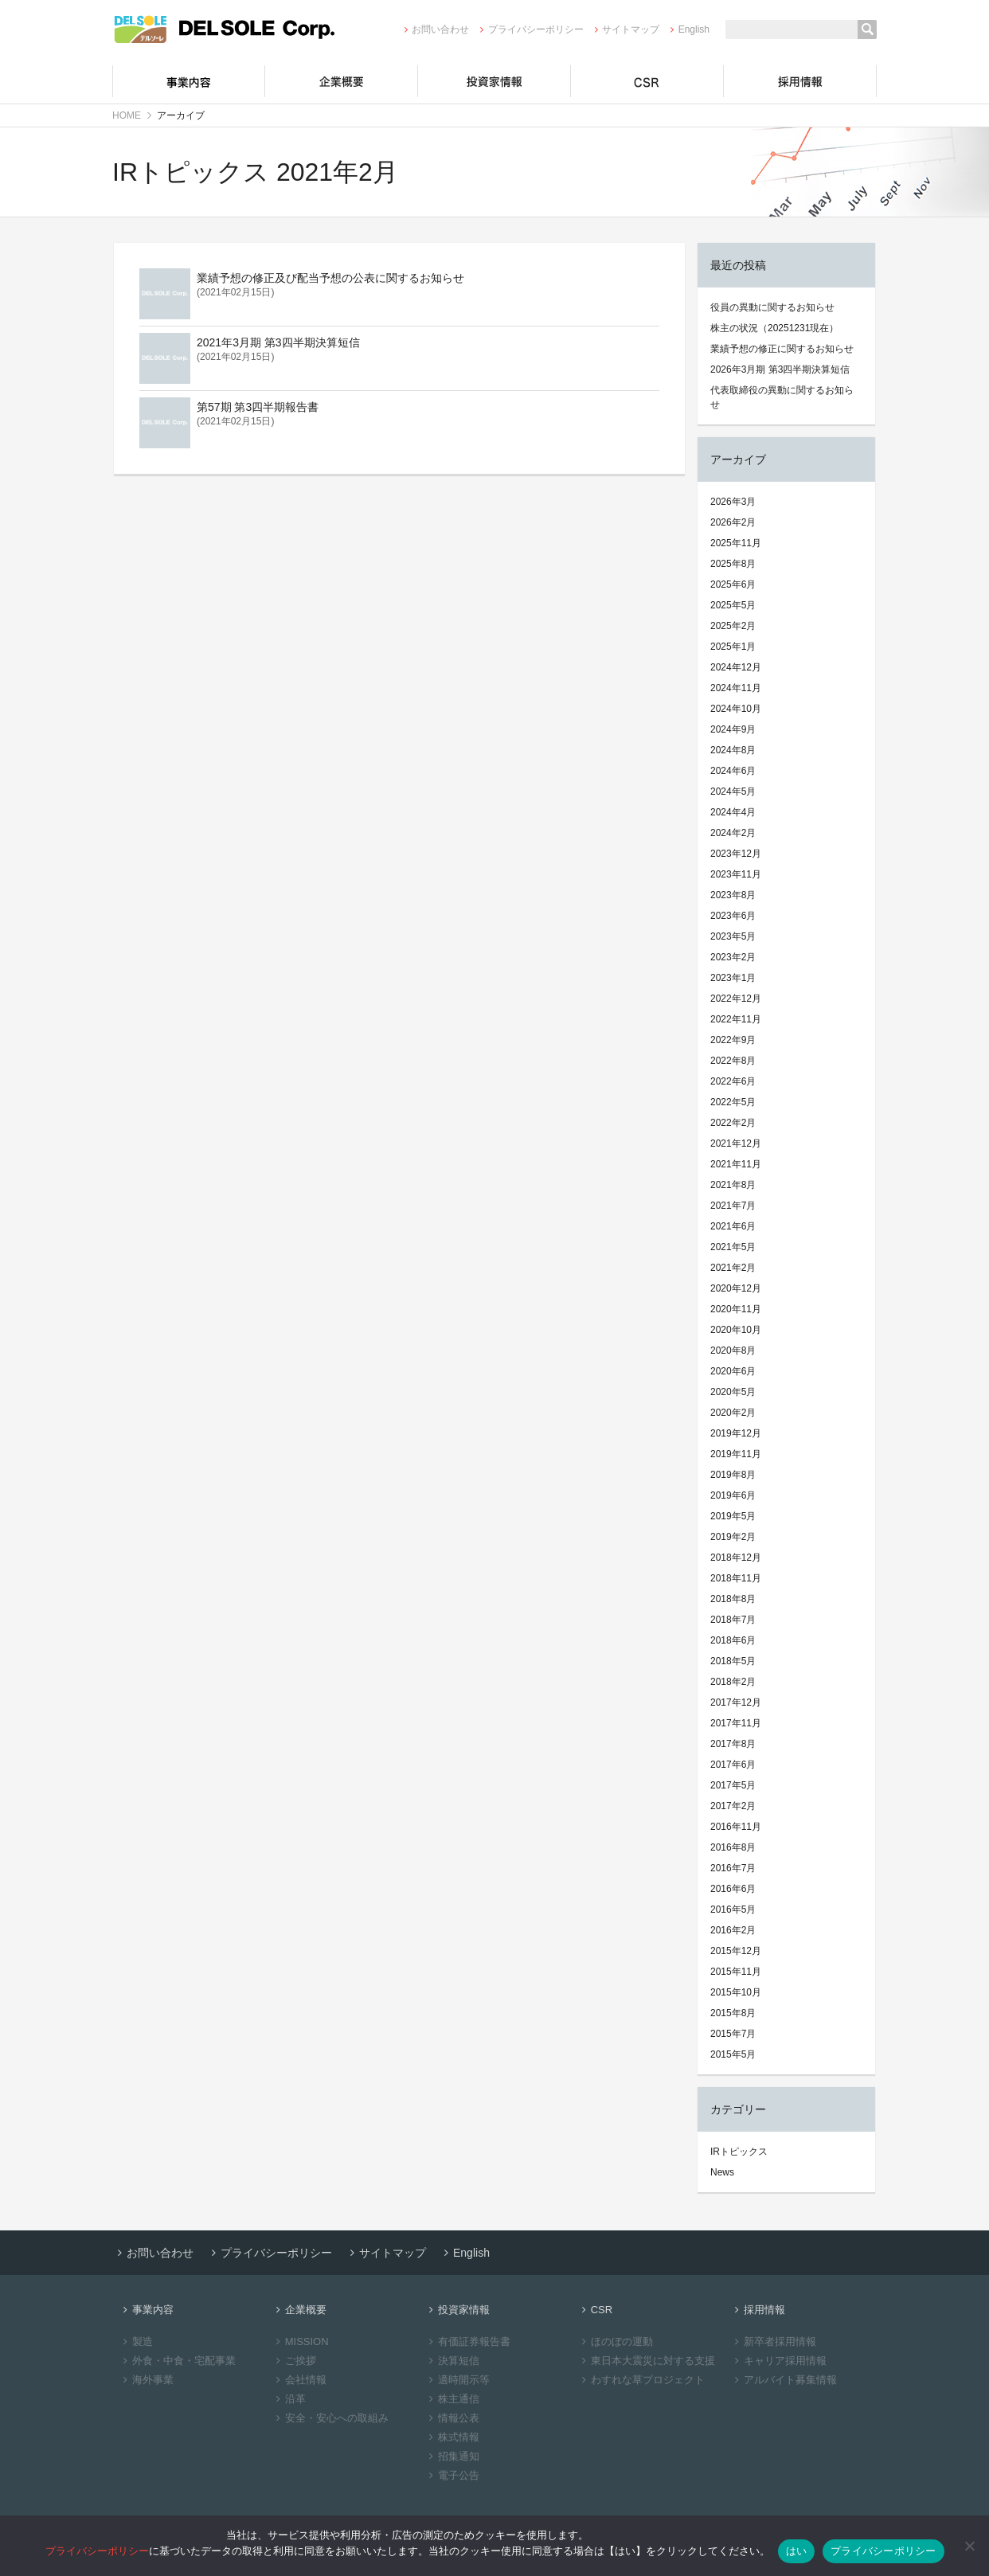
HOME (126, 115)
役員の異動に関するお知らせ (772, 307)
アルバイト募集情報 (783, 2380)
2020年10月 (735, 1329)
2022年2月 (733, 1122)
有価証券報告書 (467, 2341)
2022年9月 (733, 1040)
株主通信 (451, 2399)
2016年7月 (733, 1868)
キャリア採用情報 (778, 2361)
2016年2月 (733, 1930)
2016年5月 (733, 1909)
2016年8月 (733, 1847)
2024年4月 (733, 812)
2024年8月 (733, 750)
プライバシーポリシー (529, 29)
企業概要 (341, 81)
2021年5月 (733, 1247)
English (688, 29)
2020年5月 (733, 1391)
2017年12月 (735, 1702)
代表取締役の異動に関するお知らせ (782, 397)
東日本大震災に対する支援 (646, 2361)
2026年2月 (733, 522)
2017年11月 (735, 1723)
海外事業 (146, 2380)
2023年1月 (733, 977)
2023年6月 (733, 915)
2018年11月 (735, 1578)
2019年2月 (733, 1536)
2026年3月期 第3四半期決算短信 (780, 369)
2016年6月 (733, 1888)
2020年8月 (733, 1350)
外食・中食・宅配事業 (177, 2361)
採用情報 (800, 81)
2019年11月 (735, 1454)
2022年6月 (733, 1081)
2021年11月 (735, 1164)
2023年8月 (733, 895)
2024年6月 (733, 770)
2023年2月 (733, 957)
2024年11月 (735, 688)
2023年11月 (735, 874)
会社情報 (299, 2380)
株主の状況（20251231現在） (774, 328)
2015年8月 (733, 2013)
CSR (647, 81)
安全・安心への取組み (330, 2418)
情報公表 (451, 2418)
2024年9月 (733, 729)
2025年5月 (733, 605)
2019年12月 (735, 1433)
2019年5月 (733, 1516)
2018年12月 (735, 1557)
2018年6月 (733, 1640)
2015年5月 (733, 2054)
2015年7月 (733, 2033)
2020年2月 (733, 1412)
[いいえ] (969, 2546)
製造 (136, 2341)
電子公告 (451, 2475)
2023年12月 (735, 853)
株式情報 (451, 2437)
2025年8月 (733, 563)
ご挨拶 (294, 2361)
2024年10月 (735, 708)
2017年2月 (733, 1806)
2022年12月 (735, 998)
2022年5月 (733, 1102)
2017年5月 (733, 1785)
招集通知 (451, 2456)
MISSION (300, 2341)
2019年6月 (733, 1495)
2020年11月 (735, 1309)
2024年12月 (735, 667)
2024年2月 (733, 832)
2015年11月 (735, 1971)
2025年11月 (735, 543)
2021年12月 (735, 1143)
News (722, 2172)
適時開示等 (457, 2380)
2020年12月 (735, 1288)
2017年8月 (733, 1743)
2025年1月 (733, 646)
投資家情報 (494, 81)
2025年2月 (733, 625)
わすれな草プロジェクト (641, 2380)
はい (796, 2551)
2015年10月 (735, 1992)
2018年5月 (733, 1661)
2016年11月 (735, 1826)
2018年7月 (733, 1619)
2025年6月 (733, 584)
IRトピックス (739, 2151)
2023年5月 (733, 936)
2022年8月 (733, 1060)
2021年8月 (733, 1184)
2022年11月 (735, 1019)
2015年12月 (735, 1950)
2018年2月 (733, 1681)
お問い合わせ (434, 29)
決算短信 (451, 2361)
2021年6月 (733, 1226)
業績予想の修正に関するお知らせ (782, 348)
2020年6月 (733, 1371)
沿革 (289, 2399)
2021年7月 (733, 1205)
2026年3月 (733, 501)
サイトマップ (624, 29)
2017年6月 (733, 1764)
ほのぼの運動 (615, 2341)
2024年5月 (733, 791)
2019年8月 (733, 1474)
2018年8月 (733, 1599)
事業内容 (188, 81)
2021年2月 (733, 1267)
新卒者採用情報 (773, 2341)
